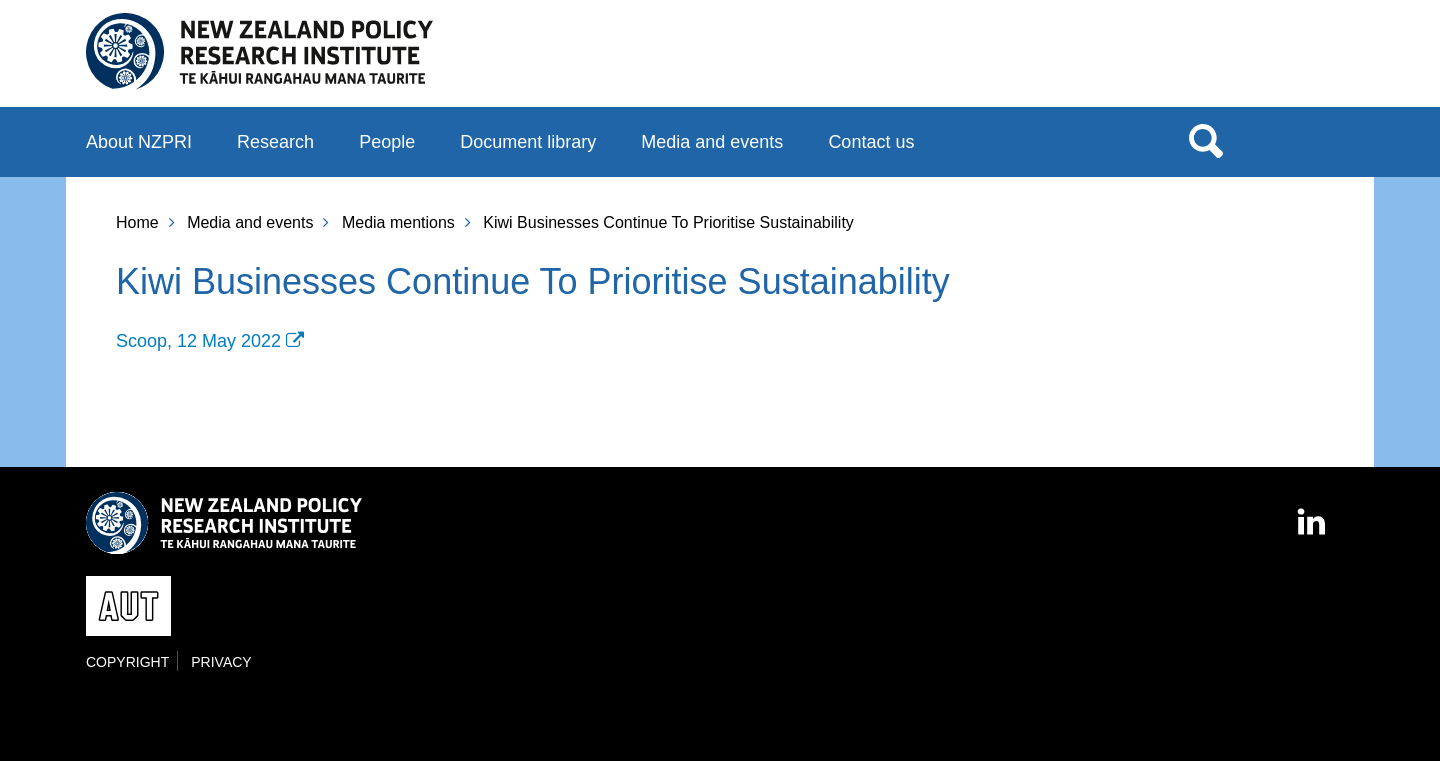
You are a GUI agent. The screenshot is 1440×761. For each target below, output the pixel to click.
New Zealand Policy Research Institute (259, 52)
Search (1206, 140)
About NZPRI (139, 142)
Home (137, 222)
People (387, 142)
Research (275, 142)
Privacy (221, 662)
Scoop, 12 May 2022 (198, 341)
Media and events (712, 142)
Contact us (871, 142)
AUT (1313, 61)
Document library (528, 142)
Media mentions (398, 222)
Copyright (127, 662)
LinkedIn (1313, 513)
